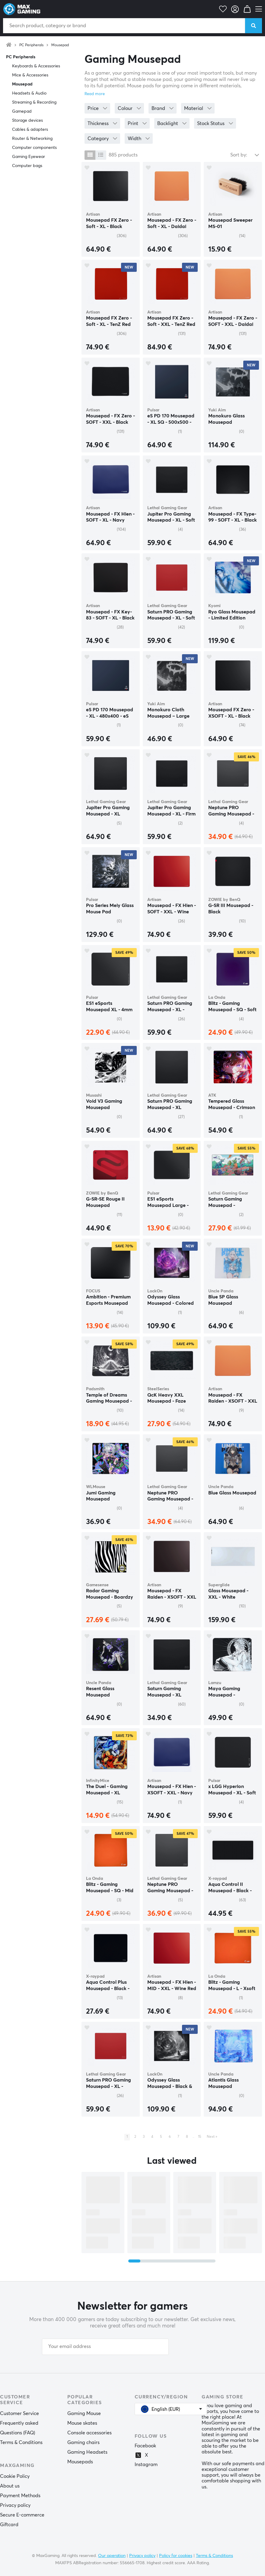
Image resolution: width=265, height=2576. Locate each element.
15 (199, 2137)
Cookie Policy (15, 2476)
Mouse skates (82, 2423)
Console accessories (89, 2432)
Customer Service (19, 2413)
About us (10, 2486)
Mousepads (80, 2461)
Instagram (146, 2464)
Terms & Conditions (21, 2442)
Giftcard (9, 2524)
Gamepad (22, 111)
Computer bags (27, 166)
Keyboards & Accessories (36, 66)
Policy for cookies (175, 2556)
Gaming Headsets (87, 2452)
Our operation (112, 2556)
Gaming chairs (83, 2442)
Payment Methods (20, 2495)
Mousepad (60, 45)
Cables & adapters (30, 129)
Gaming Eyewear (28, 157)
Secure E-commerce (22, 2515)
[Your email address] (105, 2347)
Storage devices (27, 120)
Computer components (34, 148)
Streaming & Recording (34, 102)
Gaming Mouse (84, 2413)
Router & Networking (32, 139)
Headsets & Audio (29, 93)
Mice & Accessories (30, 75)
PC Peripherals (31, 45)
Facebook (145, 2445)
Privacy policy (15, 2505)
